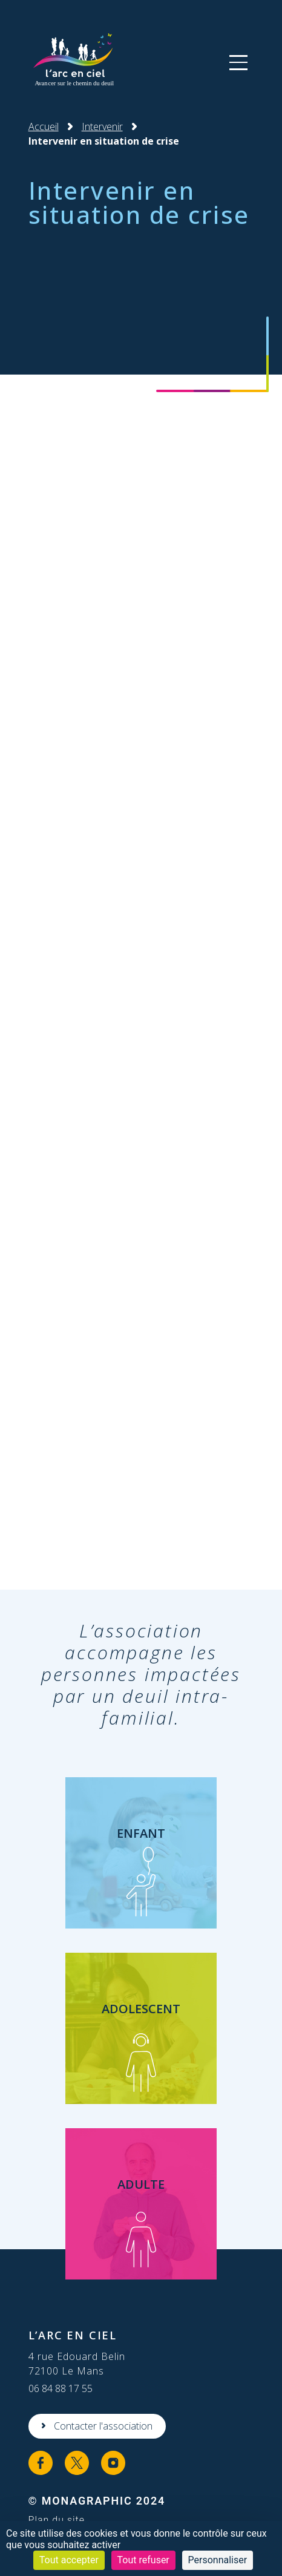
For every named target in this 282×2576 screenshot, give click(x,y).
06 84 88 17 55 (60, 2388)
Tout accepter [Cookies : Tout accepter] (69, 2560)
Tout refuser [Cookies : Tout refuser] (143, 2560)
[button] (238, 62)
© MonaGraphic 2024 (97, 2500)
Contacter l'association (103, 2426)
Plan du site (56, 2520)
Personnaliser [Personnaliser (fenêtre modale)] (218, 2560)
